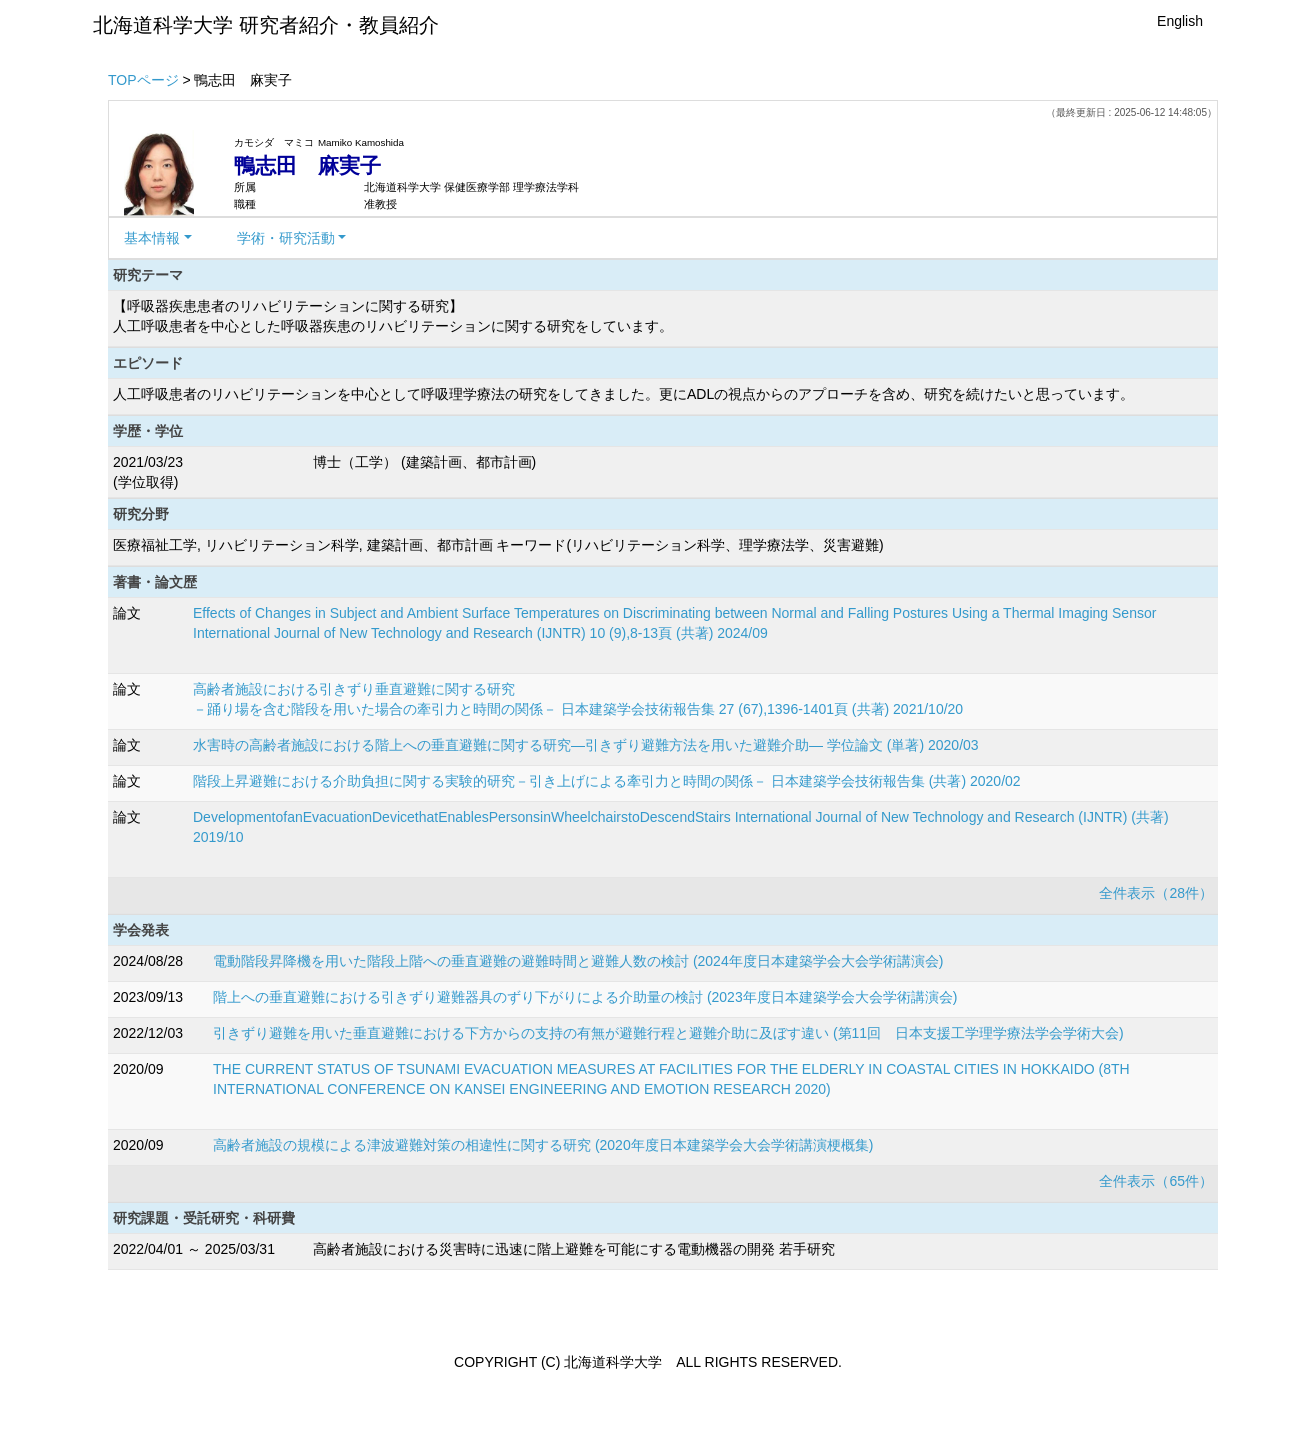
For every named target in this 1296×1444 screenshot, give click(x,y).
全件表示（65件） (1156, 1181)
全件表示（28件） (1156, 893)
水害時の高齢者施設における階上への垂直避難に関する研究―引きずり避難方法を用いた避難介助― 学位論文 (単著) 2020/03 (586, 745)
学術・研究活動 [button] (286, 238)
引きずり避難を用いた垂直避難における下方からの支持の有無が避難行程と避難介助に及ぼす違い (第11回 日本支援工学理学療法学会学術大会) (668, 1033)
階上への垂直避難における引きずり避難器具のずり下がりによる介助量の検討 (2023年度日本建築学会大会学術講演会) (585, 997)
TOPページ (143, 80)
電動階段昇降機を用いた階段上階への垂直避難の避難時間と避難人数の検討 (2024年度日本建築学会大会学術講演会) (578, 961)
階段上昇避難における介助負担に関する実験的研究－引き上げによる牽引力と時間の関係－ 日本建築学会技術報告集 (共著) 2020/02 (607, 781)
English (1180, 21)
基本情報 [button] (152, 238)
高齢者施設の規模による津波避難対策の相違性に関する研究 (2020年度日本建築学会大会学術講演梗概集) (543, 1145)
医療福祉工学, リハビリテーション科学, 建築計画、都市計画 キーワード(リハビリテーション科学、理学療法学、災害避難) (498, 545)
